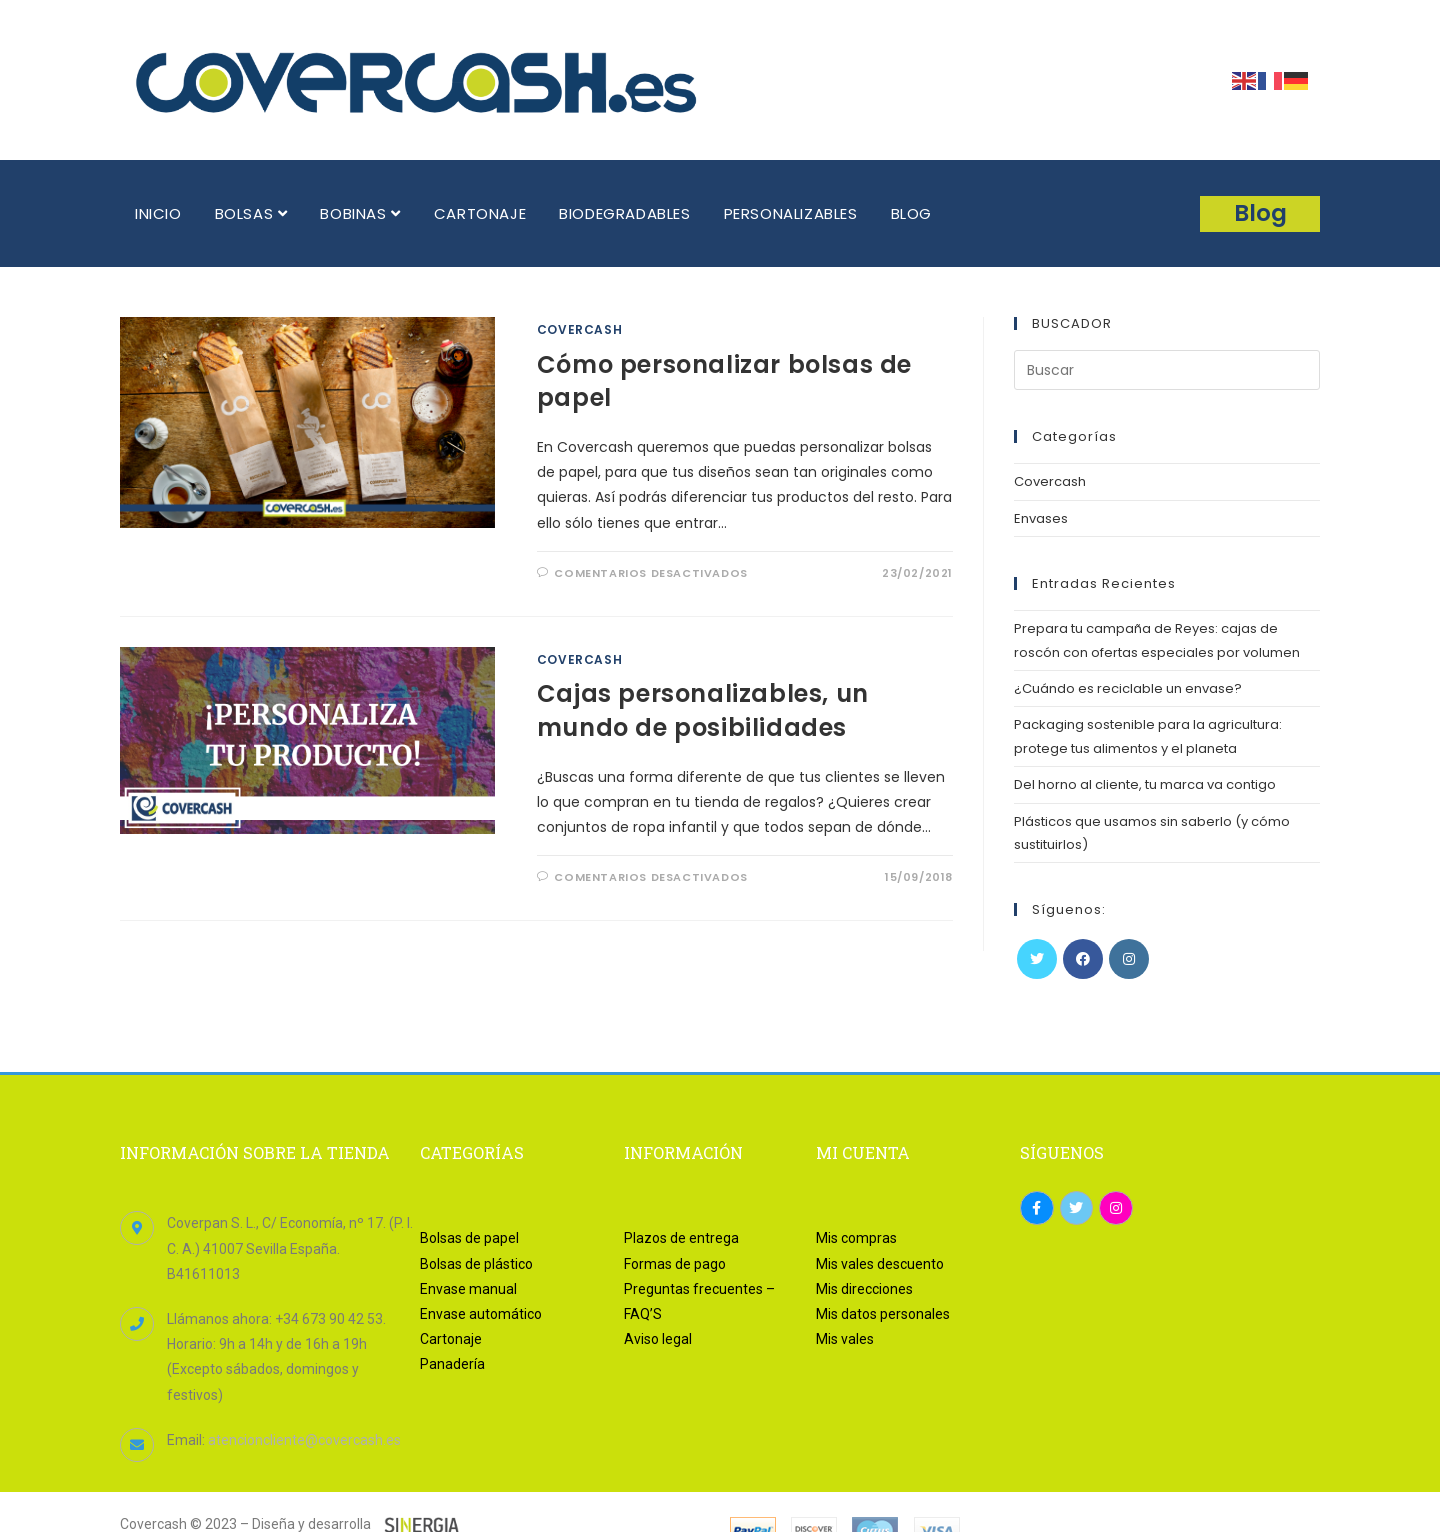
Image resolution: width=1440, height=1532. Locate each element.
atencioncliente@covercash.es (304, 1440)
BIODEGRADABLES (624, 213)
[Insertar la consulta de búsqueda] (1167, 370)
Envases (1041, 518)
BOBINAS (360, 213)
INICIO (158, 213)
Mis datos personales (883, 1314)
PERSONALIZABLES (791, 213)
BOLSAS (251, 213)
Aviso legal (658, 1339)
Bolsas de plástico (476, 1264)
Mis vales (845, 1339)
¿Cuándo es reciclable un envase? (1128, 688)
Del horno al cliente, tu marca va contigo (1145, 784)
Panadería (452, 1364)
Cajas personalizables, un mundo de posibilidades (703, 710)
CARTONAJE (480, 213)
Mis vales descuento (880, 1264)
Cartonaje (451, 1339)
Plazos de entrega (681, 1238)
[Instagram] (1129, 959)
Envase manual (468, 1289)
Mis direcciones (864, 1289)
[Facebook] (1083, 959)
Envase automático (481, 1314)
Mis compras (856, 1238)
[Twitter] (1037, 959)
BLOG (911, 213)
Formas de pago (675, 1264)
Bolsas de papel (469, 1238)
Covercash (579, 329)
